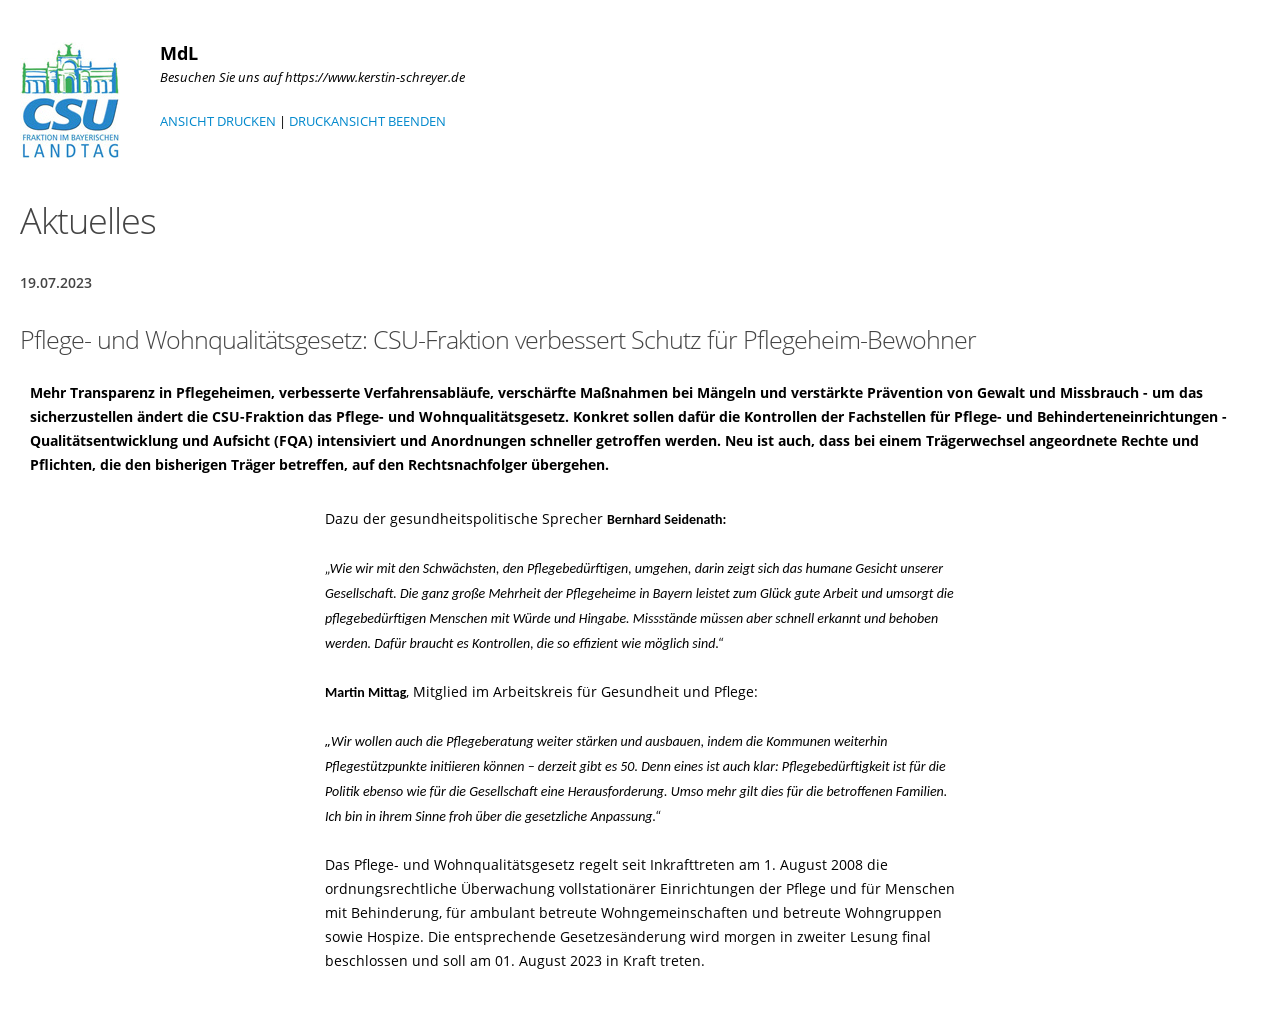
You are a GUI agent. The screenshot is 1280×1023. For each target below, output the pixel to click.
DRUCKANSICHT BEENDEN (367, 121)
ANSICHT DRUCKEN (218, 121)
